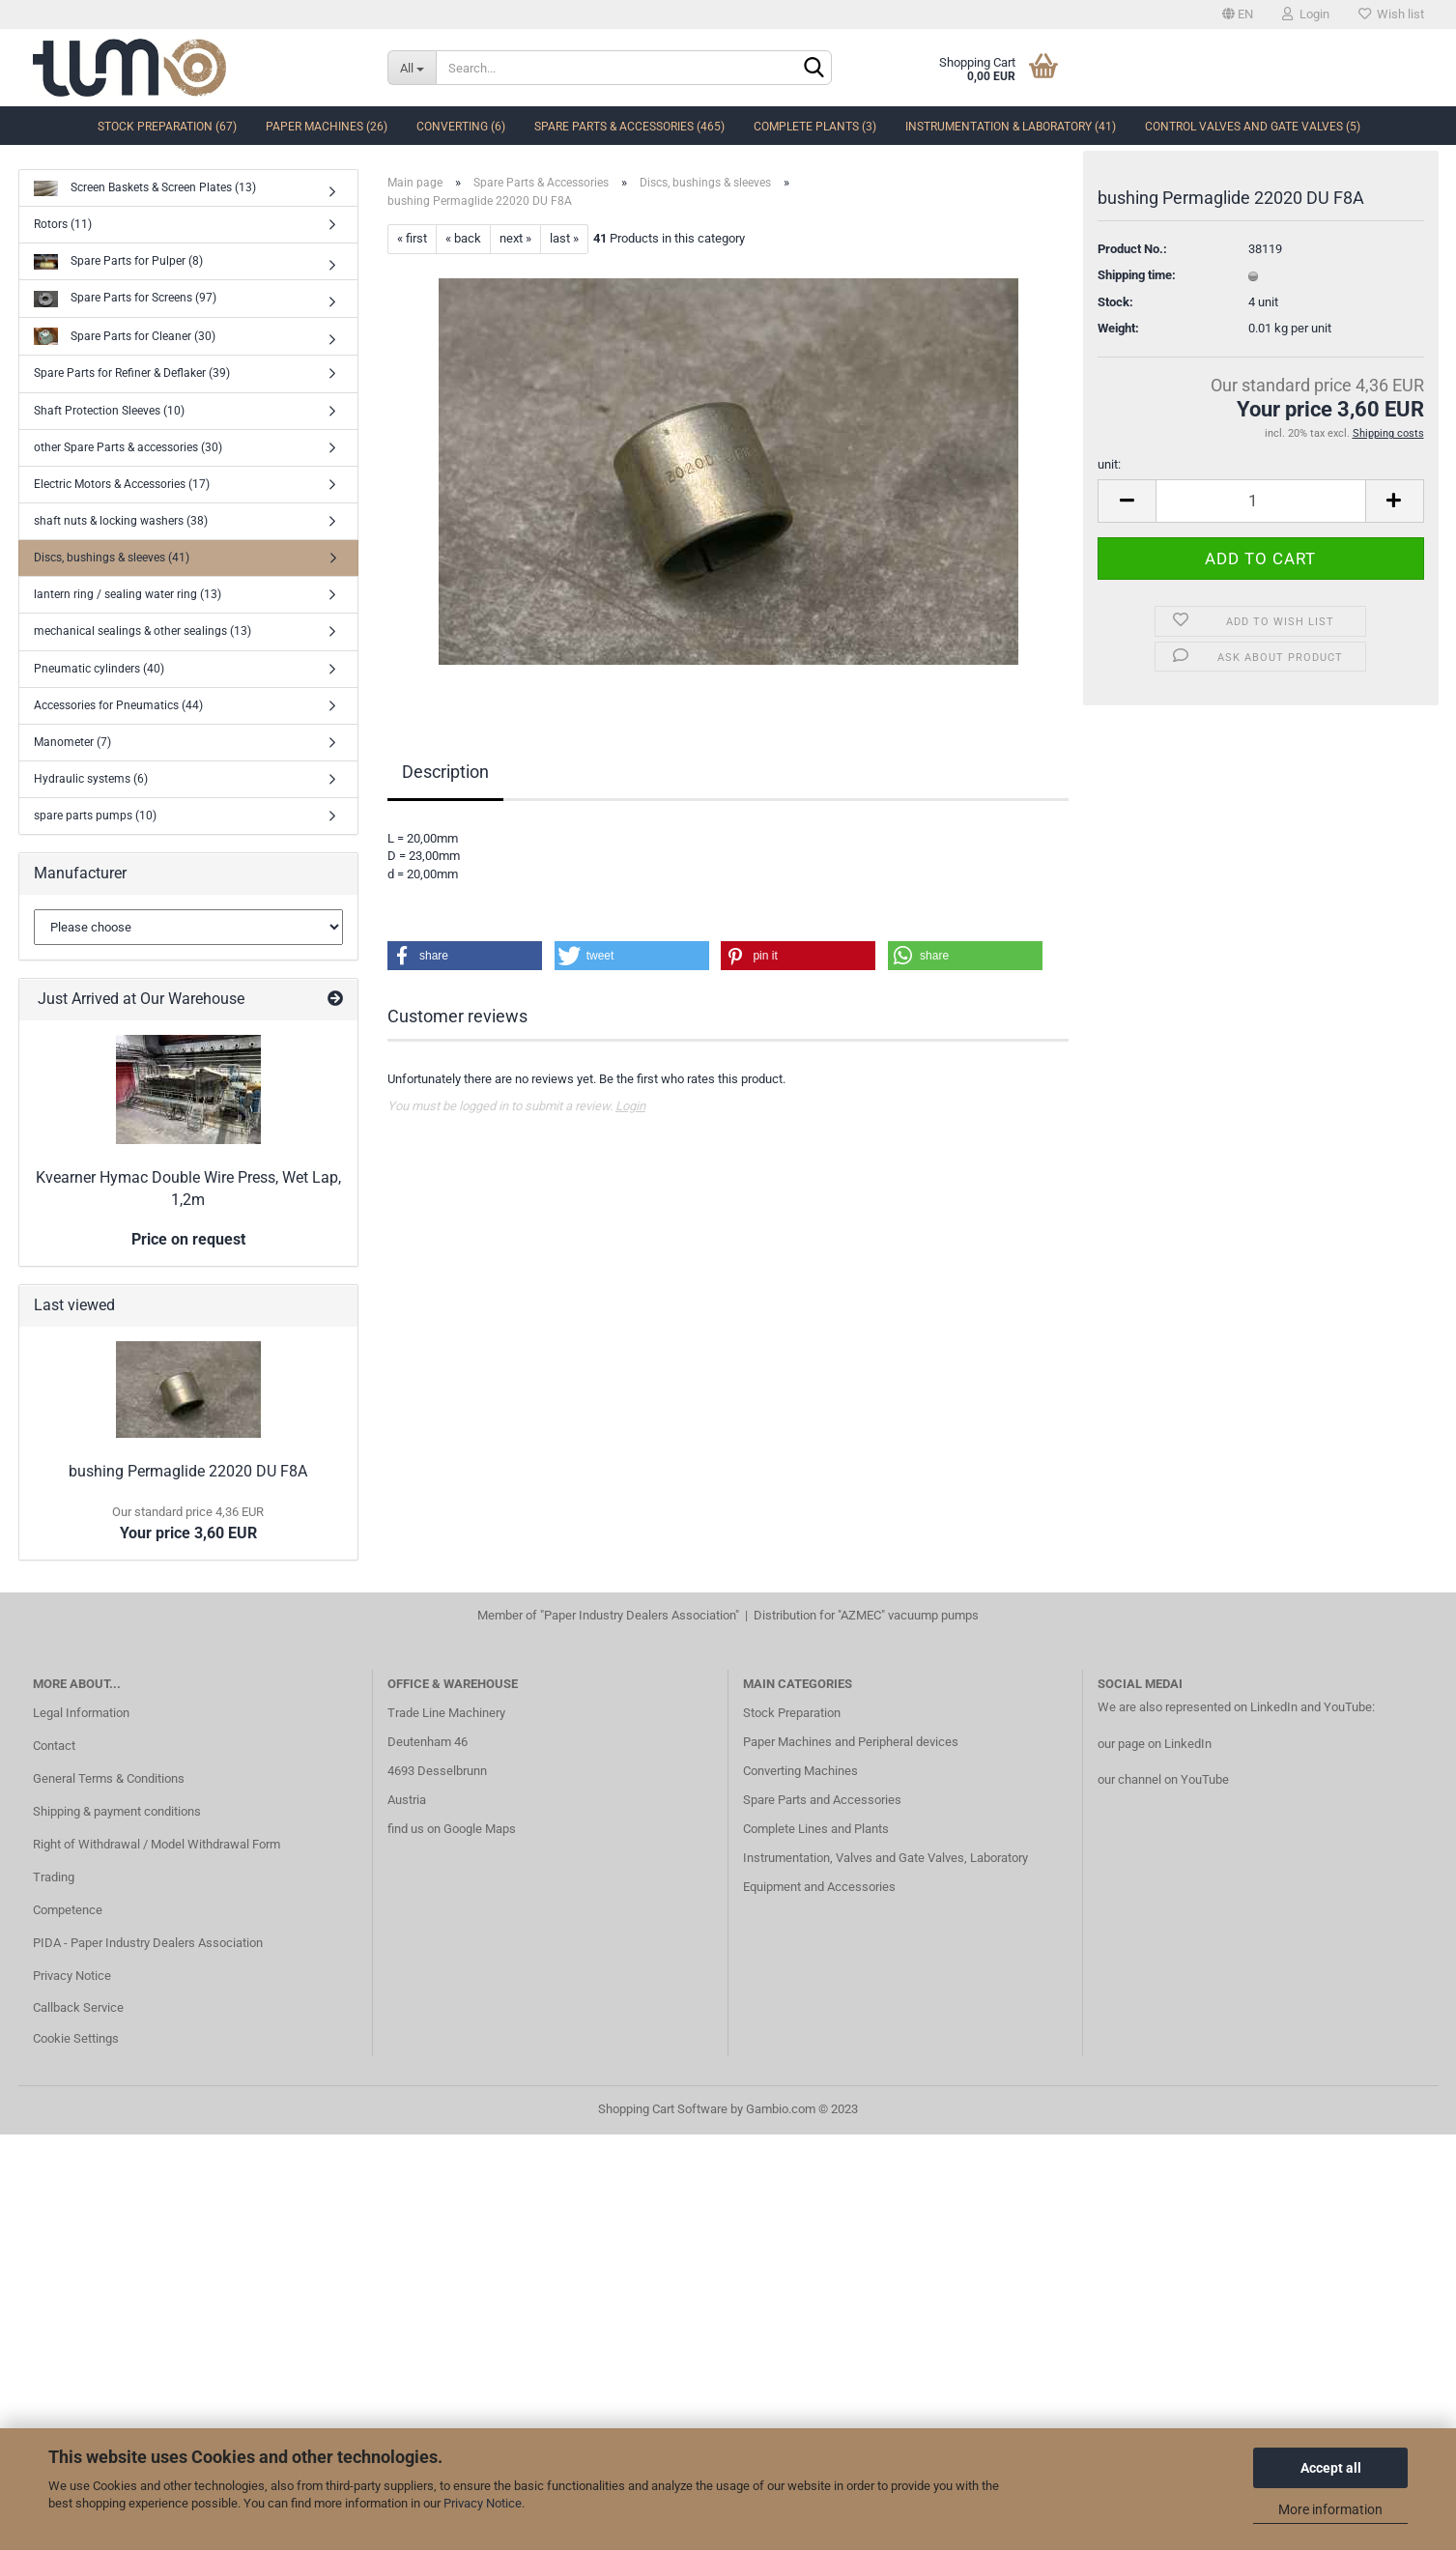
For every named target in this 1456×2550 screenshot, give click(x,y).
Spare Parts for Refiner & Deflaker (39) (132, 373)
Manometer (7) (72, 742)
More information (1330, 2509)
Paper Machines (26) (326, 126)
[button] (464, 955)
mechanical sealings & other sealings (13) (142, 631)
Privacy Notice (482, 2503)
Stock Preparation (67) (167, 126)
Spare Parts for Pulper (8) (118, 262)
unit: (1109, 473)
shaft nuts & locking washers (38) (121, 521)
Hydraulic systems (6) (91, 779)
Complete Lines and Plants (816, 1828)
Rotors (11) (63, 224)
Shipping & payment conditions (117, 1811)
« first (412, 238)
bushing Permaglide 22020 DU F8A (188, 1471)
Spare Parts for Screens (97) (125, 299)
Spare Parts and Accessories (822, 1799)
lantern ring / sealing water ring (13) (127, 594)
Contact (54, 1745)
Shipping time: (1137, 283)
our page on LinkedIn (1155, 1743)
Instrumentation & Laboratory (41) (1010, 126)
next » (515, 238)
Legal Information (81, 1712)
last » (564, 238)
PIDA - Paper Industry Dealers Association (148, 1942)
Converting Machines (800, 1770)
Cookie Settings (76, 2038)
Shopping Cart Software (663, 2109)
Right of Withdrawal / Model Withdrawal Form (156, 1844)
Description (445, 771)
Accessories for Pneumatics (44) (118, 705)
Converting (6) (460, 126)
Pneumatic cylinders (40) (99, 668)
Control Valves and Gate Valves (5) (1252, 126)
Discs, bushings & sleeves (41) (111, 557)
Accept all (1330, 2468)
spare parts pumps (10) (95, 815)
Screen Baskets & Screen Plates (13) (145, 189)
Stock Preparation (792, 1712)
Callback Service (78, 2007)
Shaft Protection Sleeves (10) (109, 410)
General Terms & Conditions (109, 1778)
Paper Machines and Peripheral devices (850, 1741)
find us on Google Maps (451, 1828)
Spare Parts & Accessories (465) (629, 126)
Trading (53, 1877)
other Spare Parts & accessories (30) (128, 447)
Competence (67, 1910)
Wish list (1391, 14)
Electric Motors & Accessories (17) (122, 484)
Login (1305, 14)
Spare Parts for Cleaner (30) (124, 337)
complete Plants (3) (815, 126)
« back (463, 238)
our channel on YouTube (1163, 1779)
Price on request (188, 1239)
